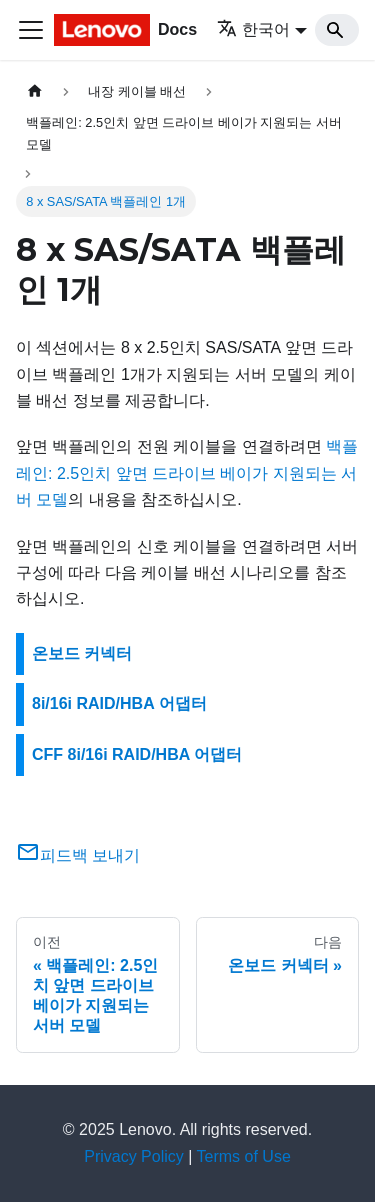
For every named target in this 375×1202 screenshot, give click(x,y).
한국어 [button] (253, 29)
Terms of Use (244, 1156)
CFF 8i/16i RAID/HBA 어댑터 (137, 754)
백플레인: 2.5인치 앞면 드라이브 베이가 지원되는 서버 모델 (187, 473)
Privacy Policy (134, 1156)
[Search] (337, 30)
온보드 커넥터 (82, 653)
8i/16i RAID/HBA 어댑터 (119, 703)
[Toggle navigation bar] (31, 30)
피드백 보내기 (78, 855)
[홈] (35, 91)
